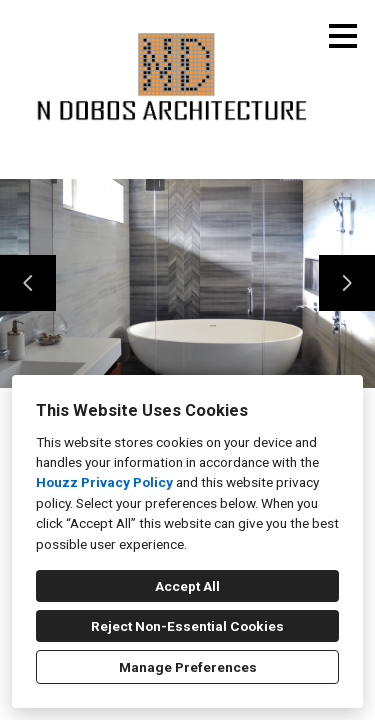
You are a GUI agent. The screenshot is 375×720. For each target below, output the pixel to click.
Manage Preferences (188, 667)
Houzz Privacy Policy (104, 482)
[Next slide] (347, 283)
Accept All (187, 586)
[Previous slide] (28, 283)
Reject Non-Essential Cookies (187, 626)
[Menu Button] (343, 36)
